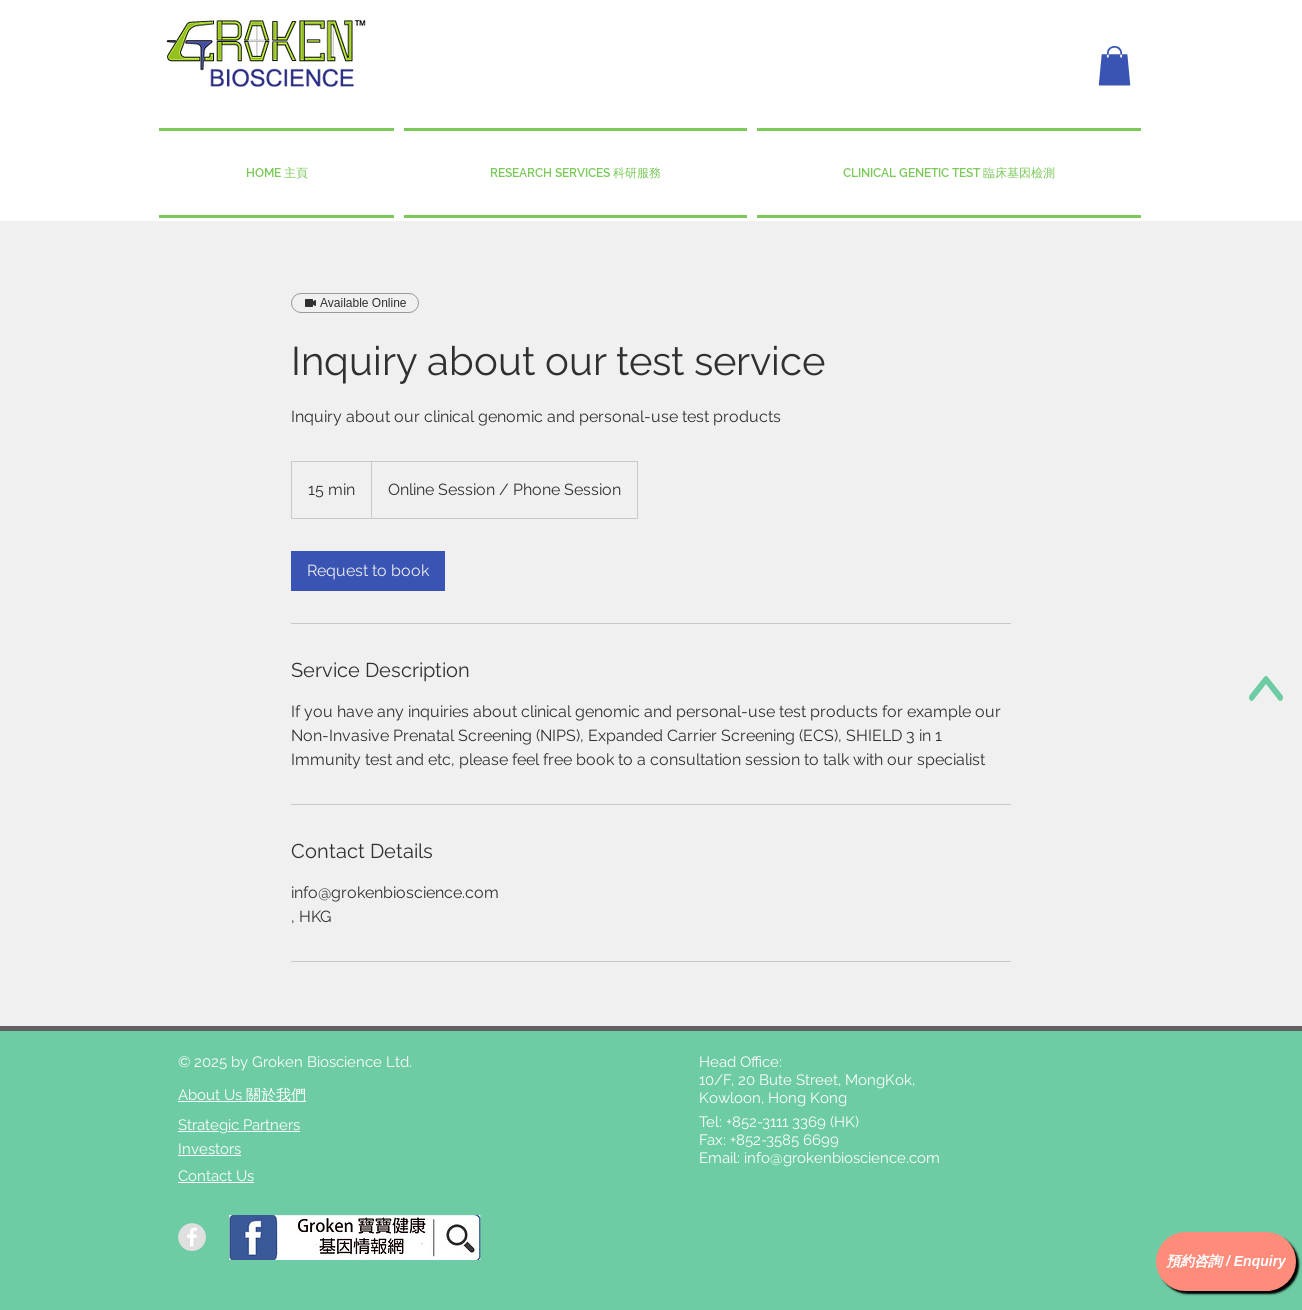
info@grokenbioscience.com (842, 1158)
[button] (1114, 65)
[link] (368, 571)
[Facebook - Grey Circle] (192, 1237)
